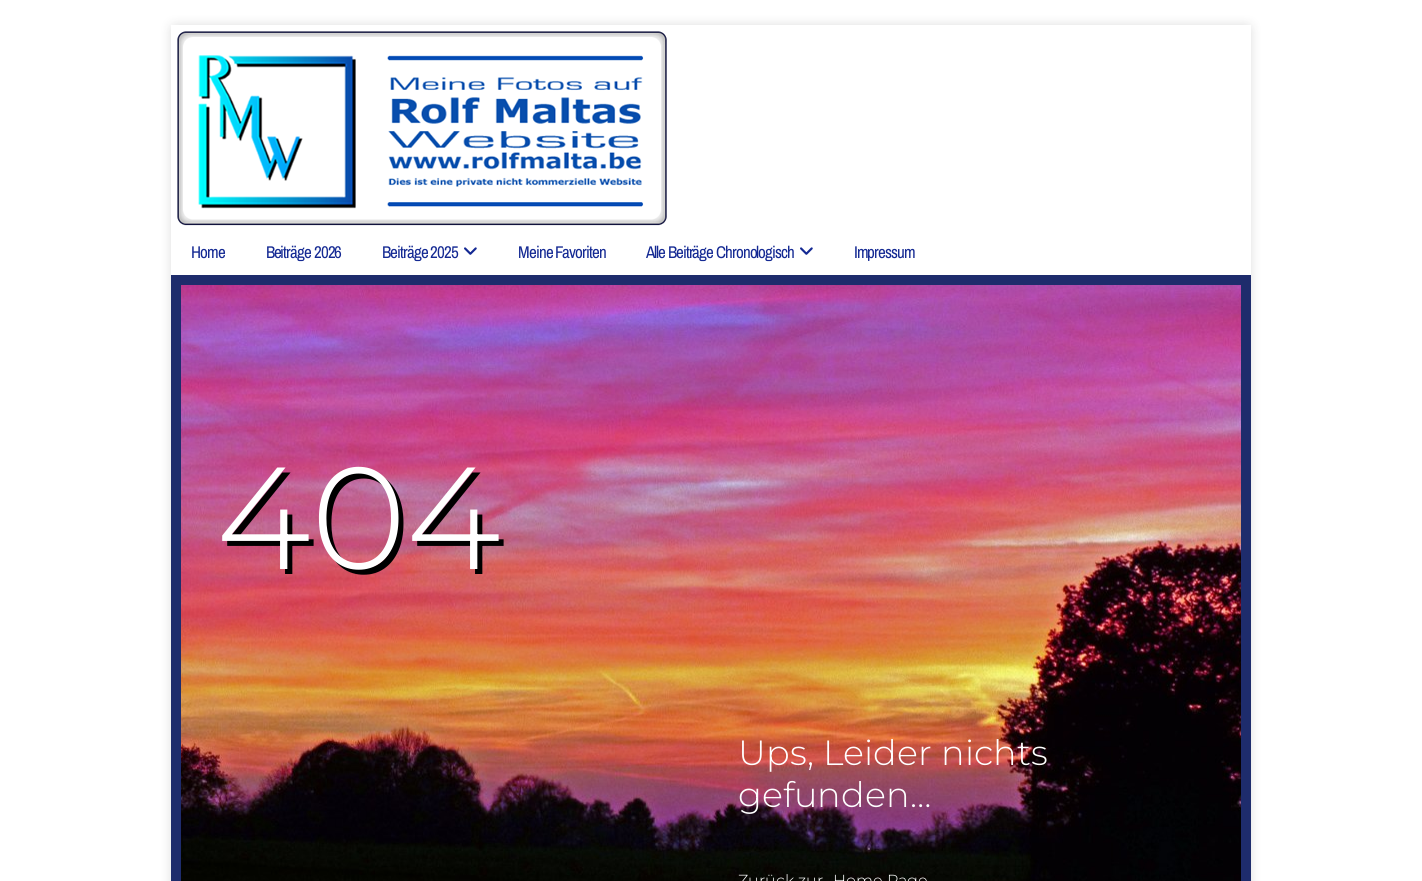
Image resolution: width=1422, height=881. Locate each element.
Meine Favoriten (562, 251)
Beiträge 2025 (420, 251)
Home (208, 251)
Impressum (884, 251)
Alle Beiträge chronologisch (719, 251)
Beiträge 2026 (304, 251)
